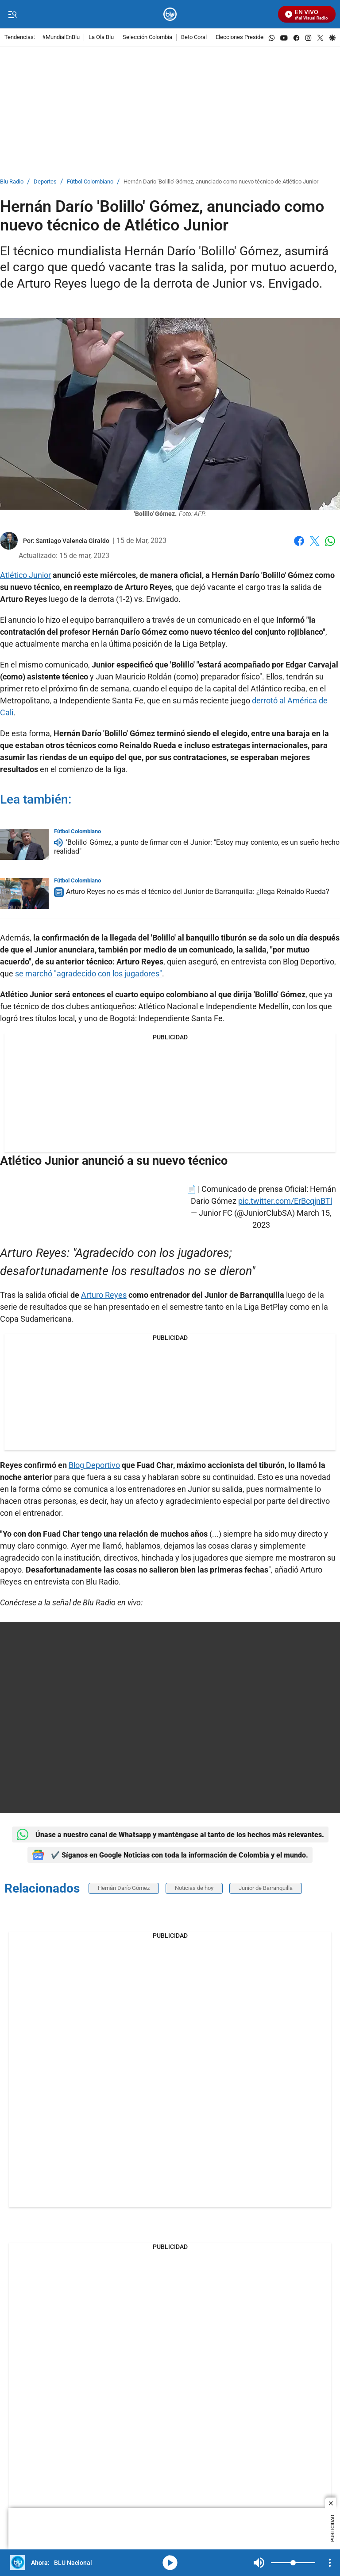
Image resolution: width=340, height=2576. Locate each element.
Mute (259, 2562)
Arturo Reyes (104, 1295)
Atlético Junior (25, 575)
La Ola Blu (101, 37)
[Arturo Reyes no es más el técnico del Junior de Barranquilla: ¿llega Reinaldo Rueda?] (24, 893)
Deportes (45, 182)
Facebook (299, 540)
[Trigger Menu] (12, 15)
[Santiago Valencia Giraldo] (72, 540)
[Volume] (293, 2562)
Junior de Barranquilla (266, 1888)
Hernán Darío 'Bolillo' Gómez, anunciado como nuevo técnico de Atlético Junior (221, 182)
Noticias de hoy (194, 1888)
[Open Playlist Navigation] (329, 2562)
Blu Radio (11, 182)
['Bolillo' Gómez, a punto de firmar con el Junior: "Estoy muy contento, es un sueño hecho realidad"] (24, 844)
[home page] (170, 14)
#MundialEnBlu (61, 37)
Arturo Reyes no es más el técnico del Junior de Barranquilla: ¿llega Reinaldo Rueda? (197, 891)
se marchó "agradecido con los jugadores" (88, 973)
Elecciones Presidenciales (249, 37)
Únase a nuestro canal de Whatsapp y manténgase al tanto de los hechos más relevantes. (170, 1834)
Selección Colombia (147, 37)
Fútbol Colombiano (90, 182)
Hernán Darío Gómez (124, 1888)
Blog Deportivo (94, 1465)
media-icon (170, 2562)
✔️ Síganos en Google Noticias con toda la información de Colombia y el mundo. (170, 1855)
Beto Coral (194, 37)
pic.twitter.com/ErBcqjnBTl (285, 1201)
